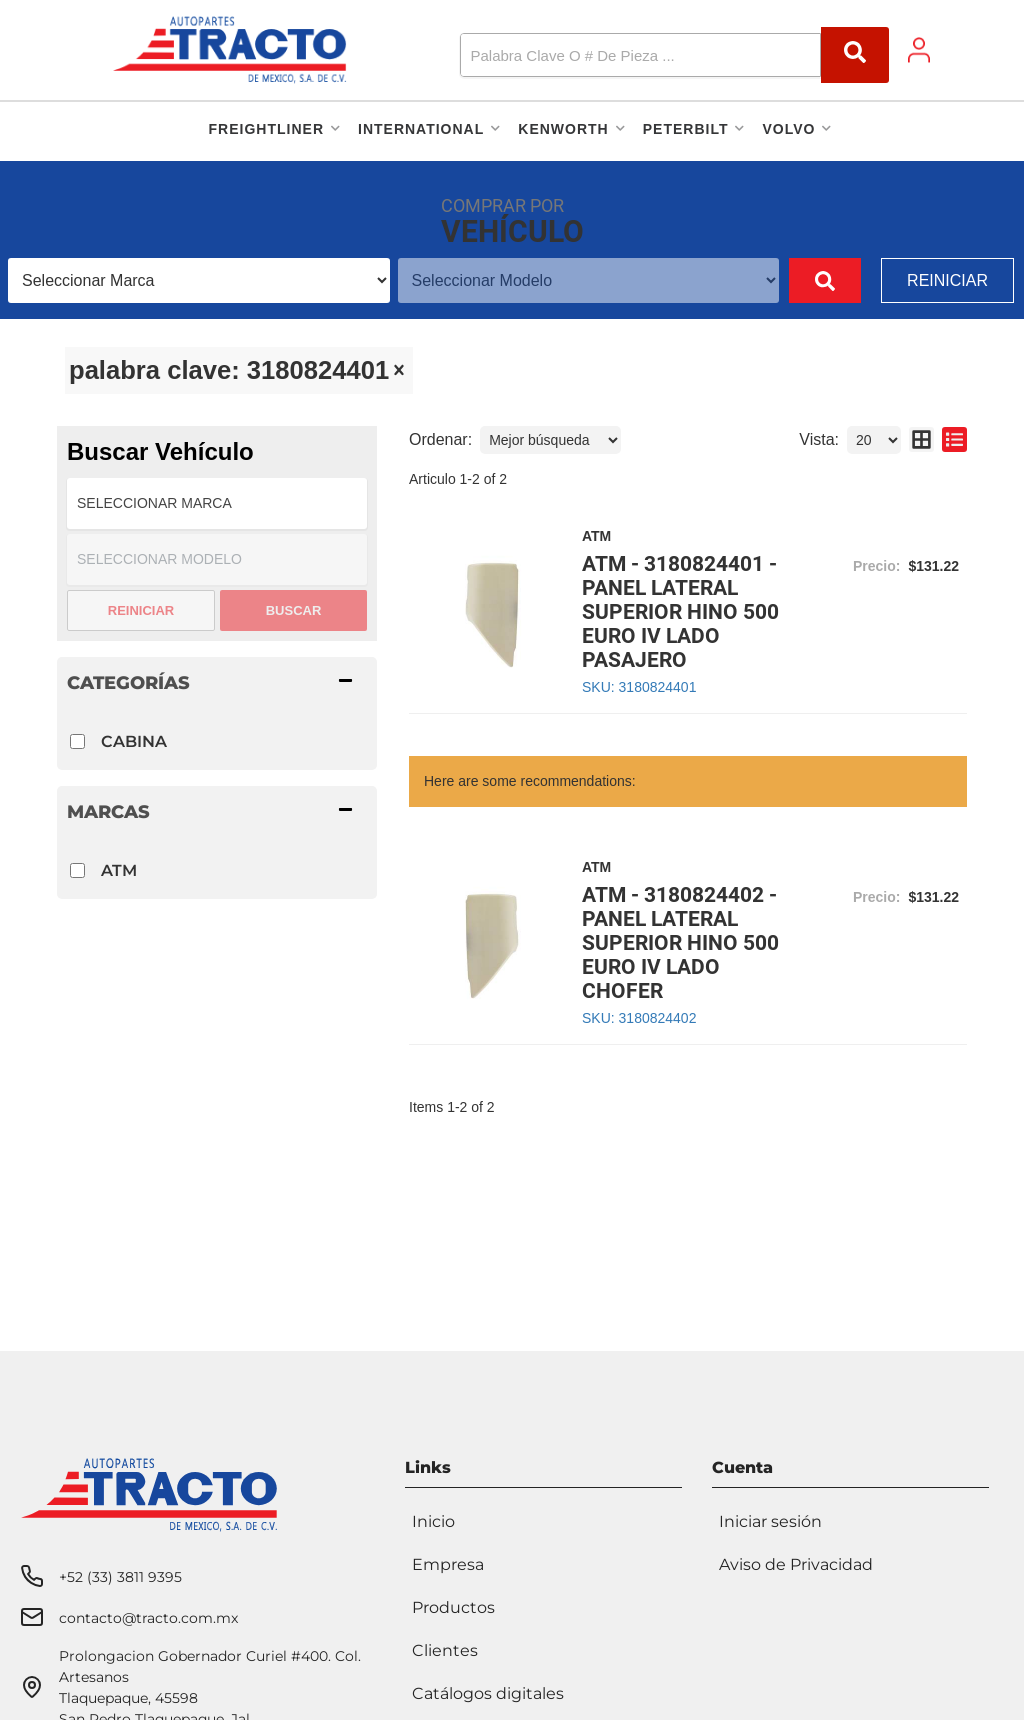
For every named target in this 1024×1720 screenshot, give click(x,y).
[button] (675, 55)
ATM (119, 870)
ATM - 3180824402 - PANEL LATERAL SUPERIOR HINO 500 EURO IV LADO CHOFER (680, 943)
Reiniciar (947, 280)
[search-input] (615, 55)
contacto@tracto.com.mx (148, 1618)
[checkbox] (77, 741)
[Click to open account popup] (919, 50)
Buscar (294, 610)
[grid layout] (921, 440)
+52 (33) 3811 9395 (120, 1577)
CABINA (134, 741)
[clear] (399, 370)
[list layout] (954, 440)
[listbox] (199, 280)
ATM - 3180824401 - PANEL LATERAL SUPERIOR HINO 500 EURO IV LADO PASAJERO (680, 612)
